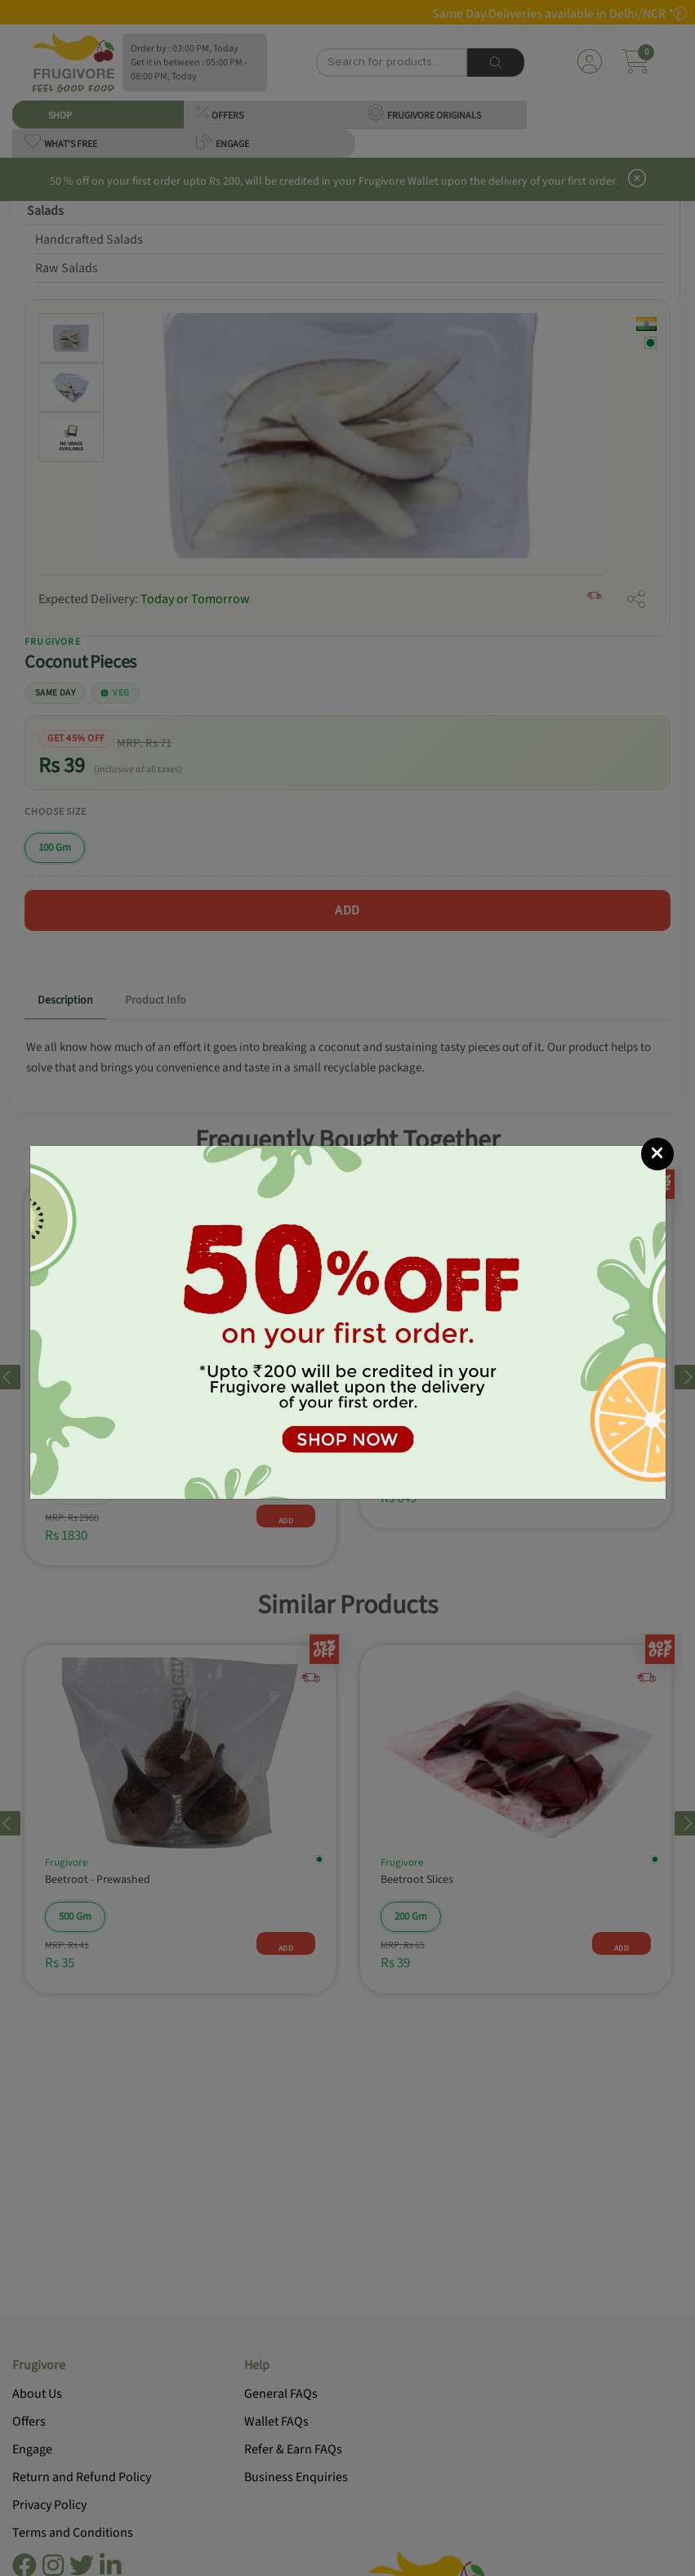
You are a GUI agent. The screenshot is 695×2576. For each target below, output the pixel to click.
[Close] (657, 1154)
